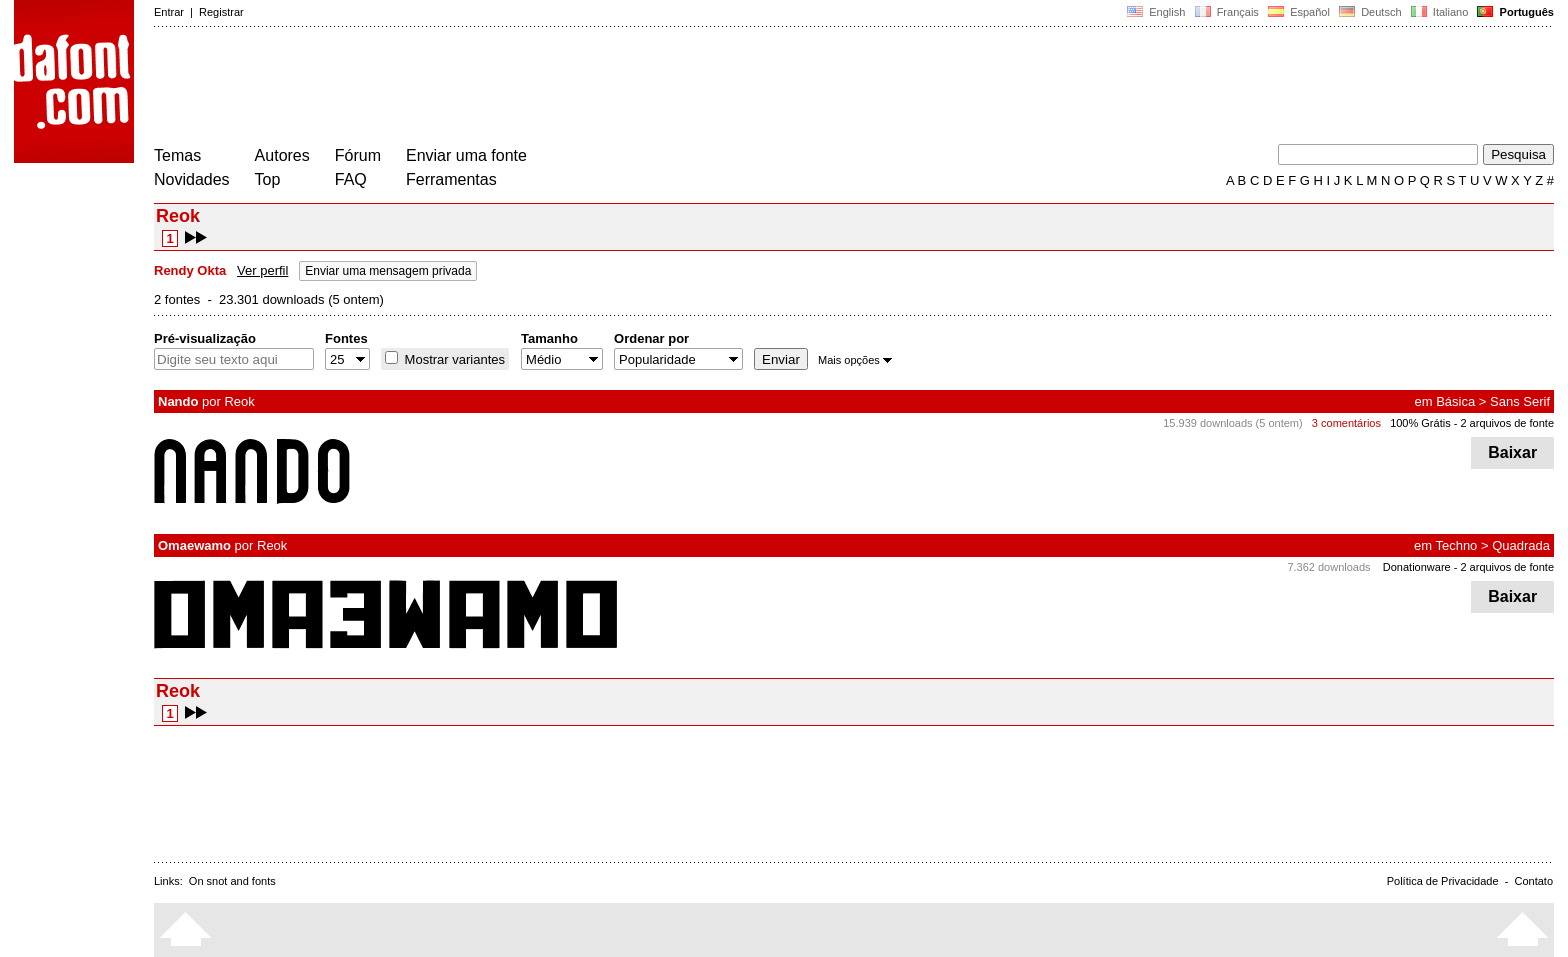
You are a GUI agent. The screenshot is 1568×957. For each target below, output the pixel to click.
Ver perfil (262, 270)
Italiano (1440, 12)
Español (1299, 12)
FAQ (351, 179)
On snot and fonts (232, 881)
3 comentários (1346, 423)
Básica (1455, 401)
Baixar (1512, 452)
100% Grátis (1420, 423)
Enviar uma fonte (466, 155)
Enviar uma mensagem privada (388, 271)
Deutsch (1370, 12)
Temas (177, 155)
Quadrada (1521, 545)
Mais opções (855, 360)
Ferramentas (451, 179)
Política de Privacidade (1443, 881)
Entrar (169, 12)
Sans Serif (1520, 401)
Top (268, 179)
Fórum (358, 155)
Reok (239, 401)
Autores (282, 155)
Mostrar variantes (453, 359)
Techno (1456, 545)
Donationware (1417, 567)
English (1156, 12)
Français (1226, 12)
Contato (1533, 881)
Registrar (221, 12)
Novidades (192, 179)
